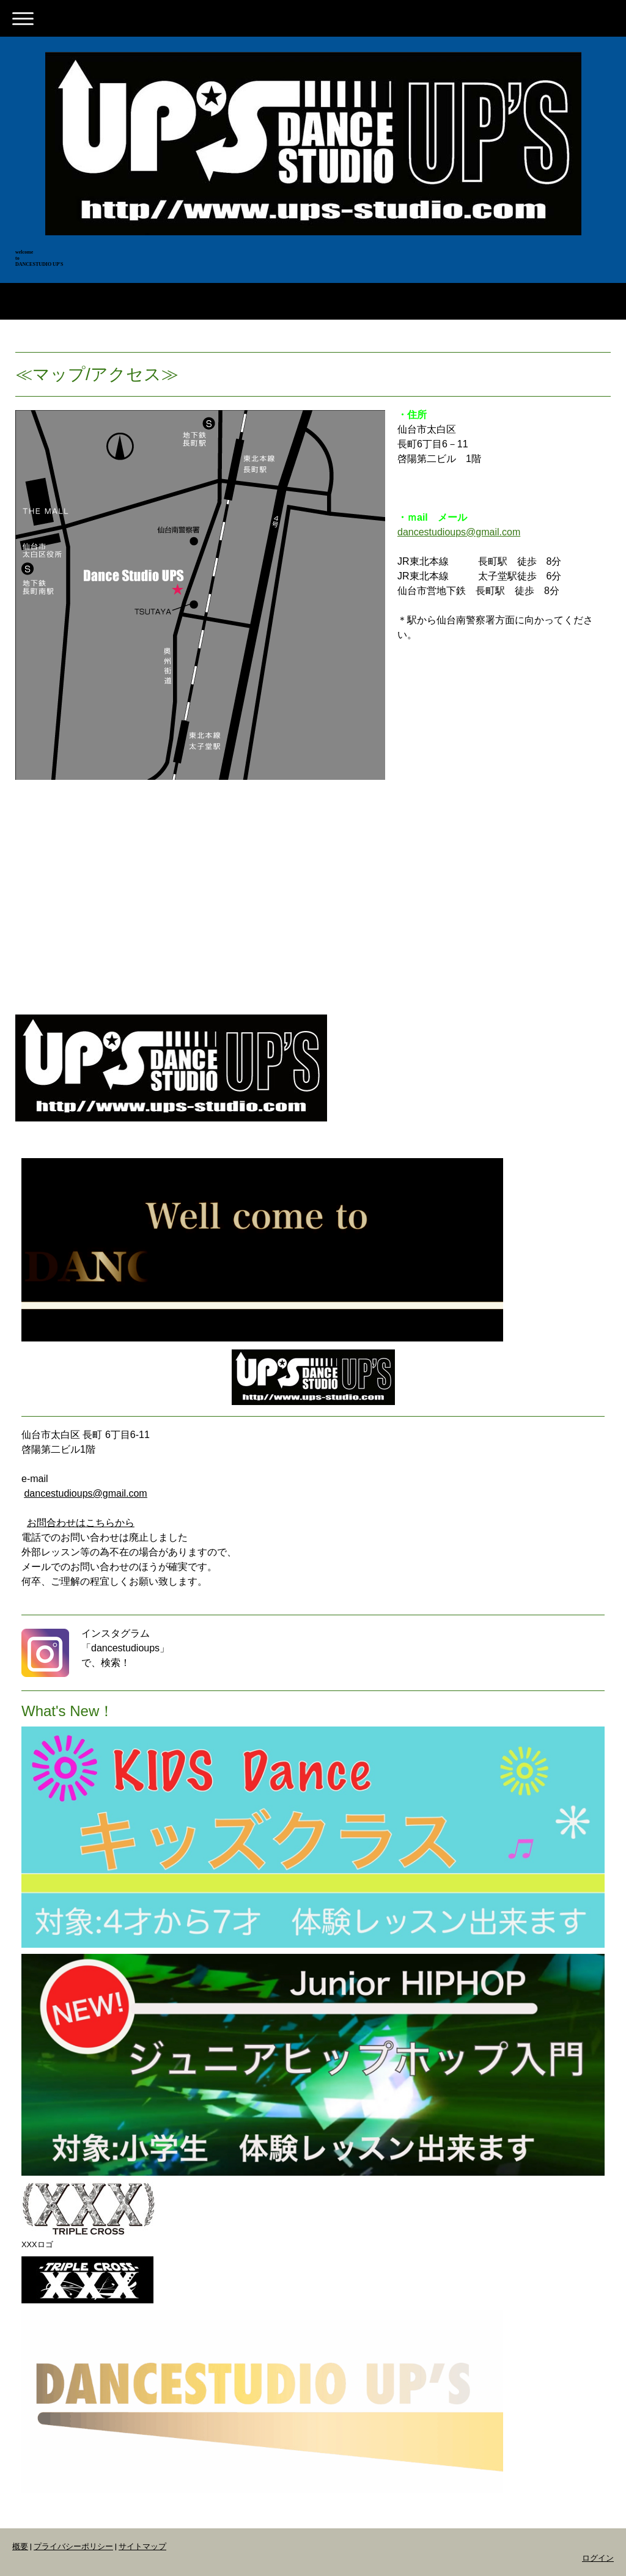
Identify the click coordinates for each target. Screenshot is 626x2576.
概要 (20, 2546)
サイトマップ (142, 2546)
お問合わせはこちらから (80, 1522)
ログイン (598, 2558)
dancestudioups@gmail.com (458, 532)
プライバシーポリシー (73, 2546)
